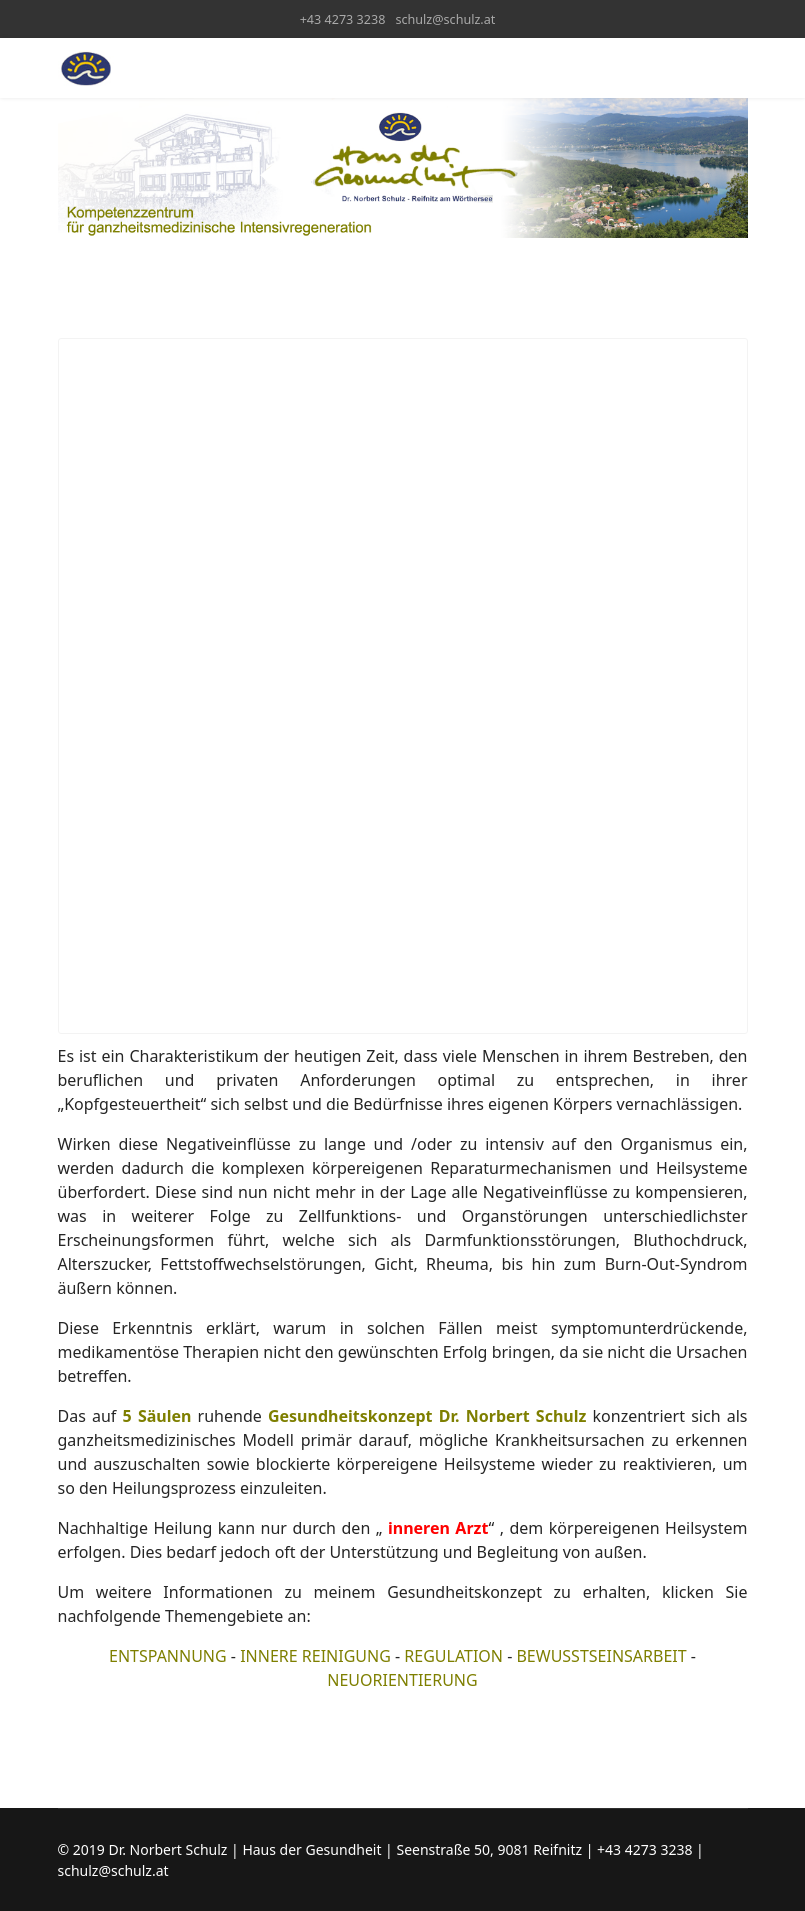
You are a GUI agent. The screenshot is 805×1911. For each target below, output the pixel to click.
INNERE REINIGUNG (315, 1656)
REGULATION (453, 1656)
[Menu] (735, 68)
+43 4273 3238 (343, 19)
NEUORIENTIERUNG (402, 1680)
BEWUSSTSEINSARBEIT (601, 1656)
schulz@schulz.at (445, 19)
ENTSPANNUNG (168, 1656)
